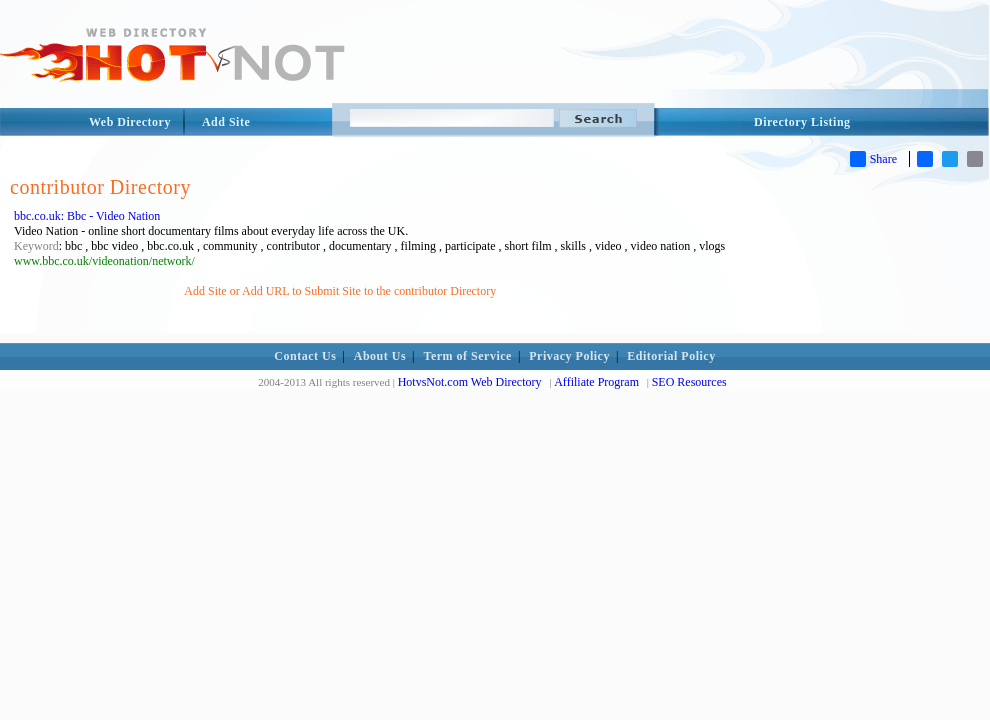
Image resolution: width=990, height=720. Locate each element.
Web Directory (130, 122)
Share (873, 159)
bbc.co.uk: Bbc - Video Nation (87, 216)
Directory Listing (802, 122)
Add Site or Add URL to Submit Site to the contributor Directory (340, 291)
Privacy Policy (569, 356)
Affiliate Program (596, 382)
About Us (380, 356)
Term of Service (468, 356)
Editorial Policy (671, 356)
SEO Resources (689, 382)
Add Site (226, 122)
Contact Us (305, 356)
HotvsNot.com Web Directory (470, 382)
